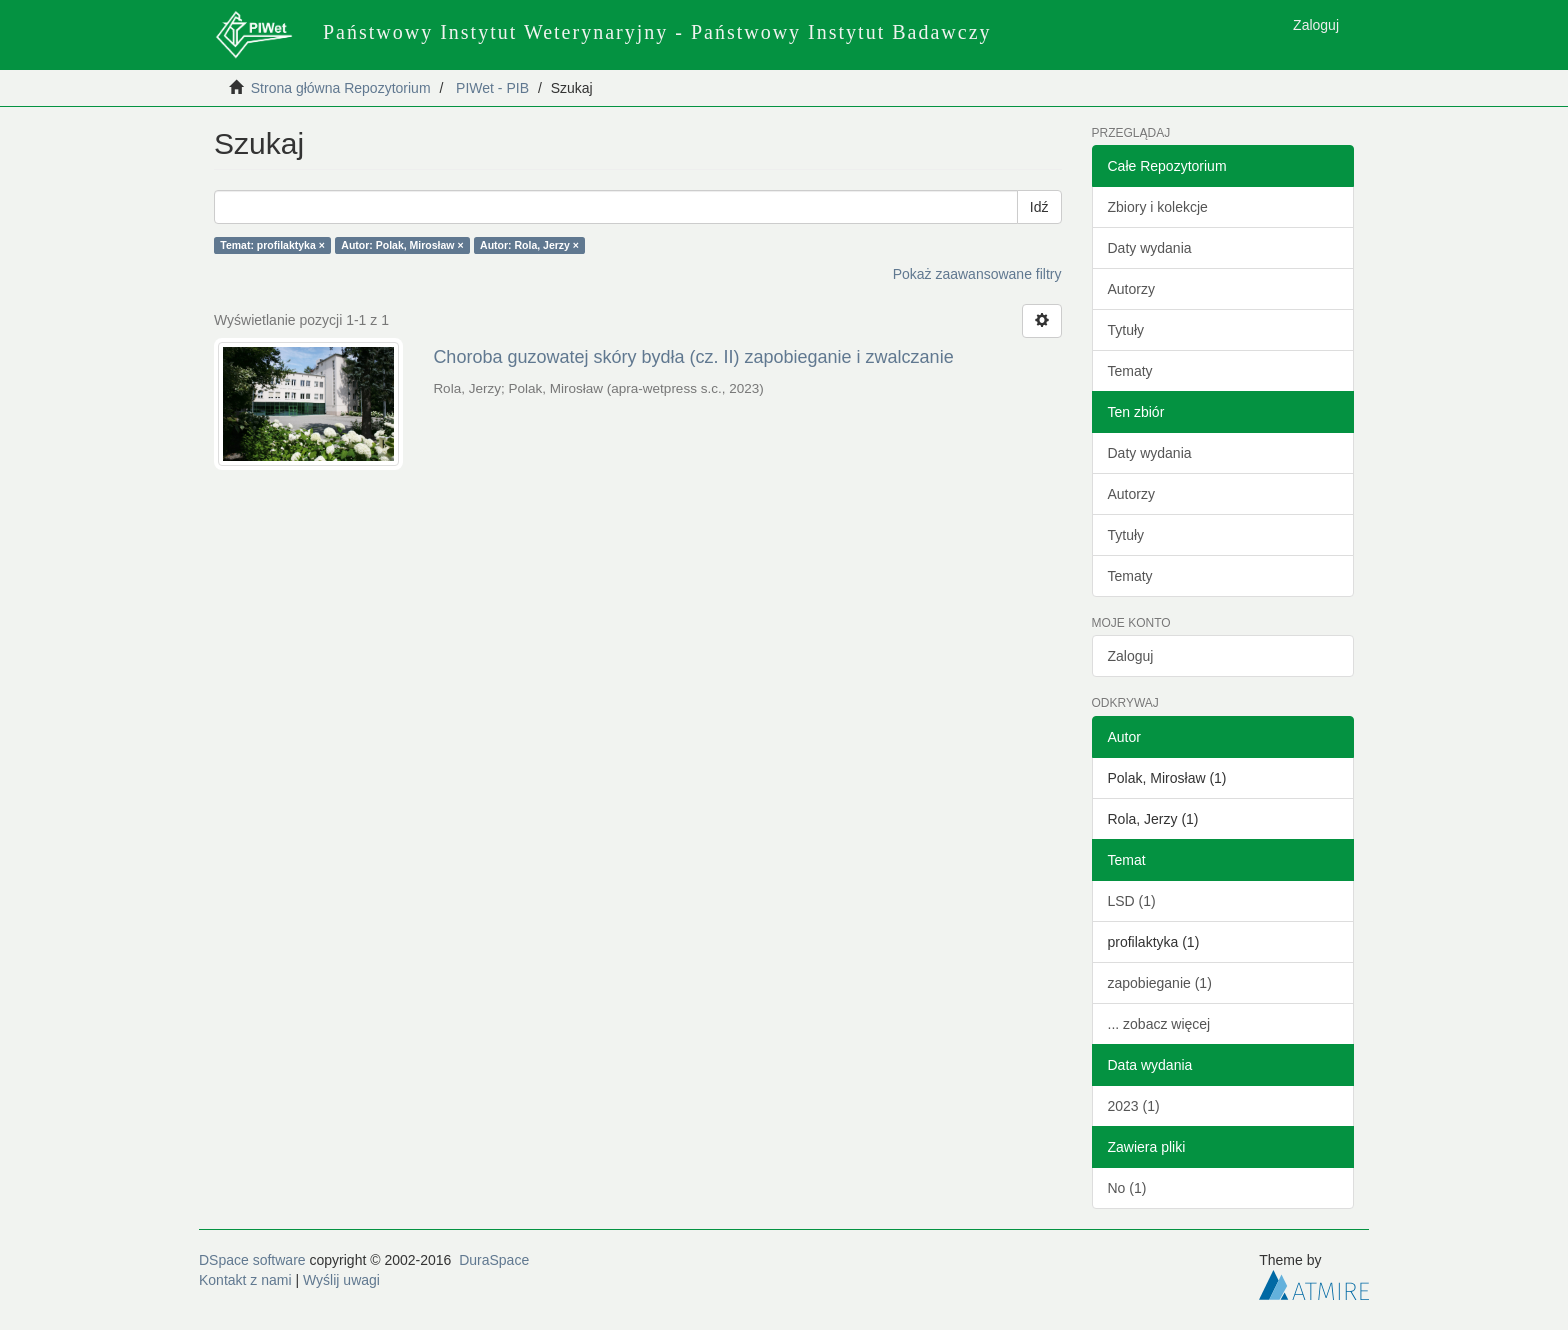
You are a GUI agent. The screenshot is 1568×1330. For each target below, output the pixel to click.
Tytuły (1126, 330)
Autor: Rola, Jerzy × (529, 245)
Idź (1039, 207)
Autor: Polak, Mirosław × (402, 245)
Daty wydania (1150, 248)
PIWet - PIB (492, 88)
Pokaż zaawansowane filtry (977, 274)
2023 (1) (1134, 1106)
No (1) (1127, 1188)
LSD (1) (1132, 901)
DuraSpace (494, 1260)
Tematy (1130, 371)
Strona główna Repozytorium (341, 88)
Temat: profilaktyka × (272, 245)
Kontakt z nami (245, 1280)
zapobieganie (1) (1160, 983)
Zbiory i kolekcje (1158, 207)
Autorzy (1131, 289)
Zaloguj (1131, 656)
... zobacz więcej (1159, 1024)
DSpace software (252, 1260)
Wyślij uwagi (341, 1280)
